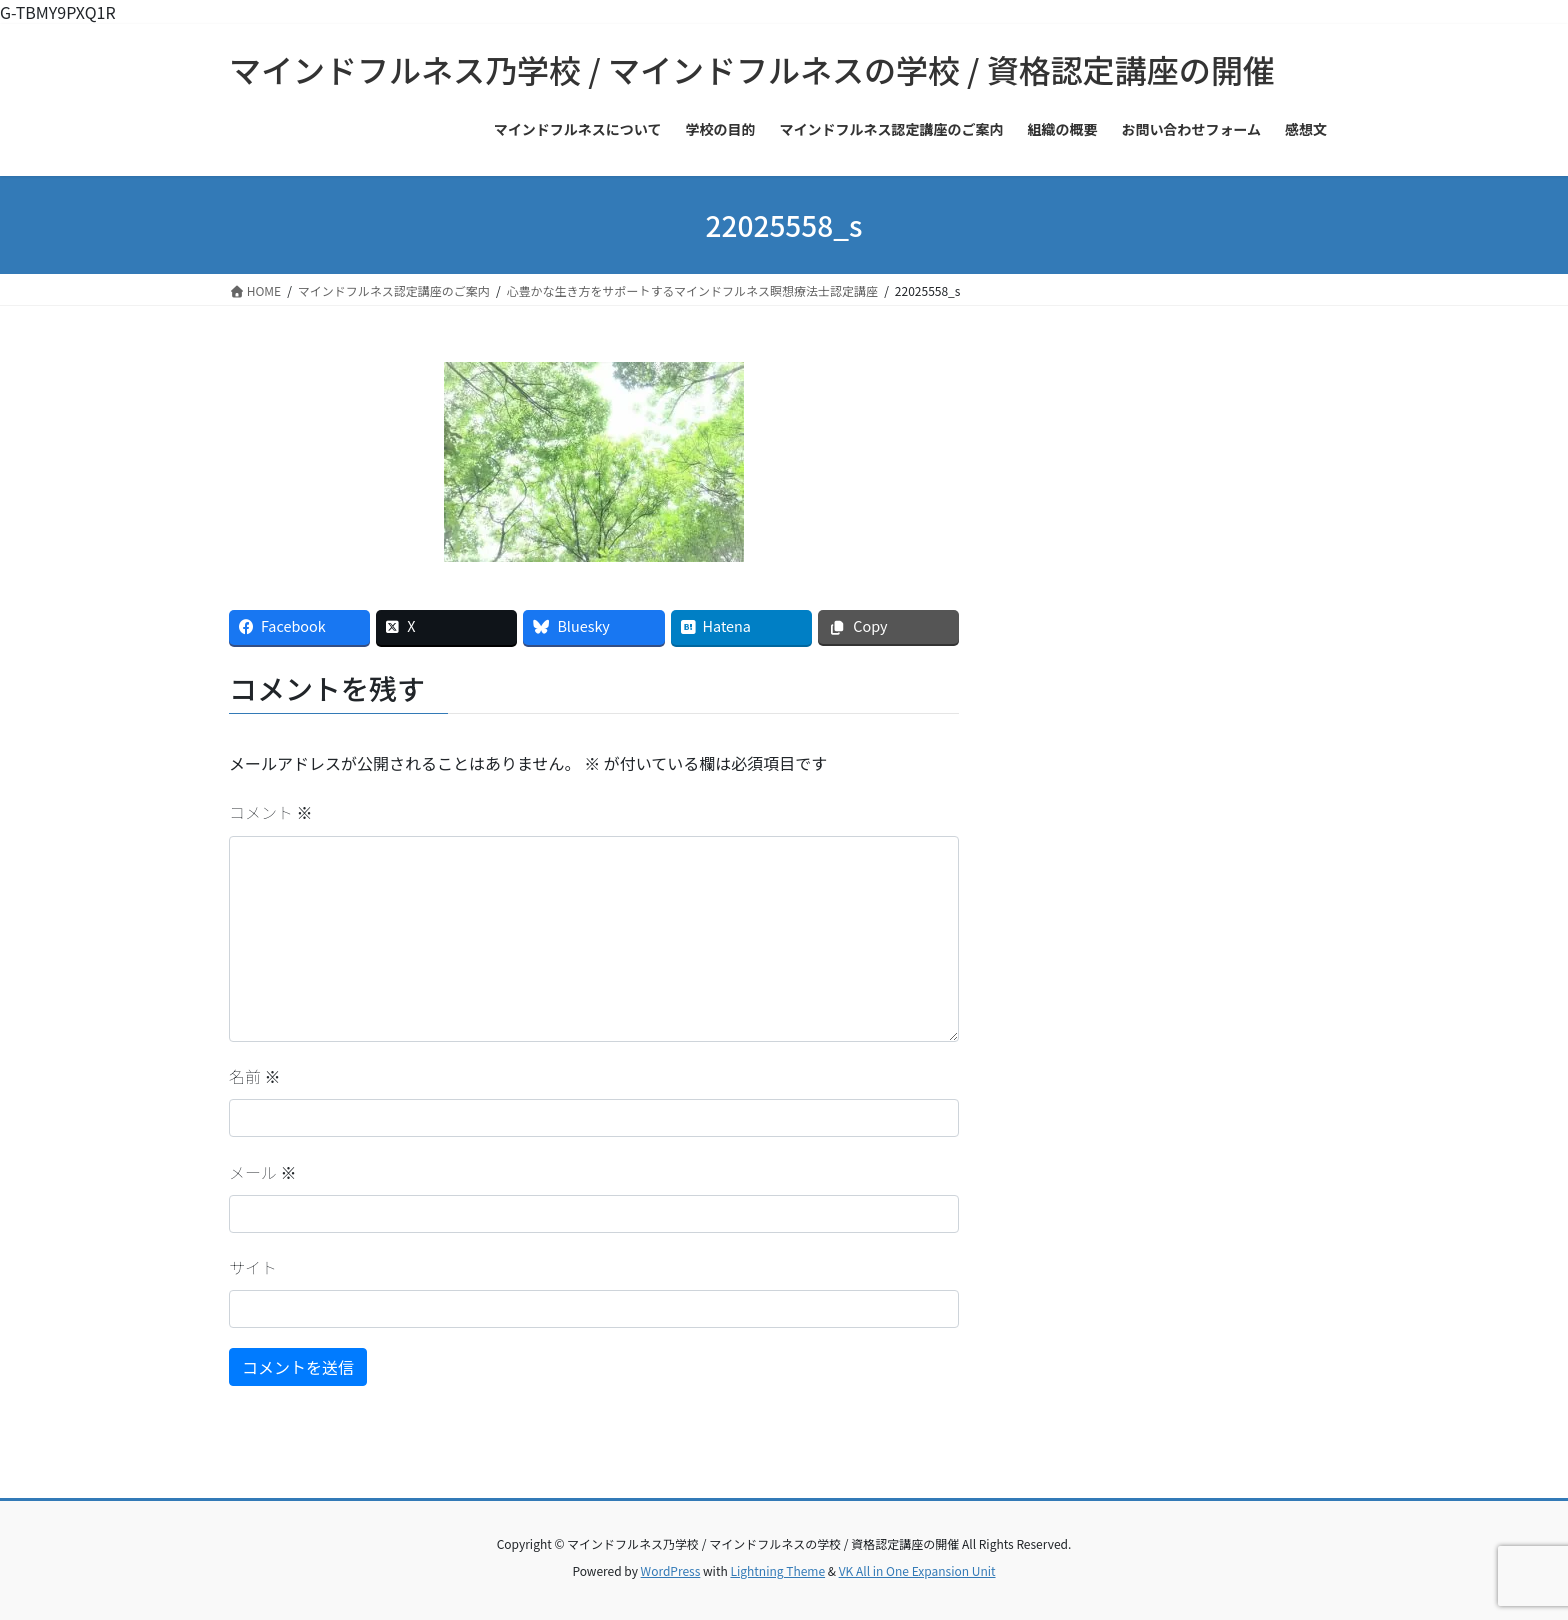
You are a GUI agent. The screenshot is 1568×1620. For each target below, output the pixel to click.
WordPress (671, 1570)
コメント (271, 812)
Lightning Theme (777, 1570)
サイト (253, 1267)
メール (263, 1172)
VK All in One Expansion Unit (917, 1570)
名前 (255, 1076)
